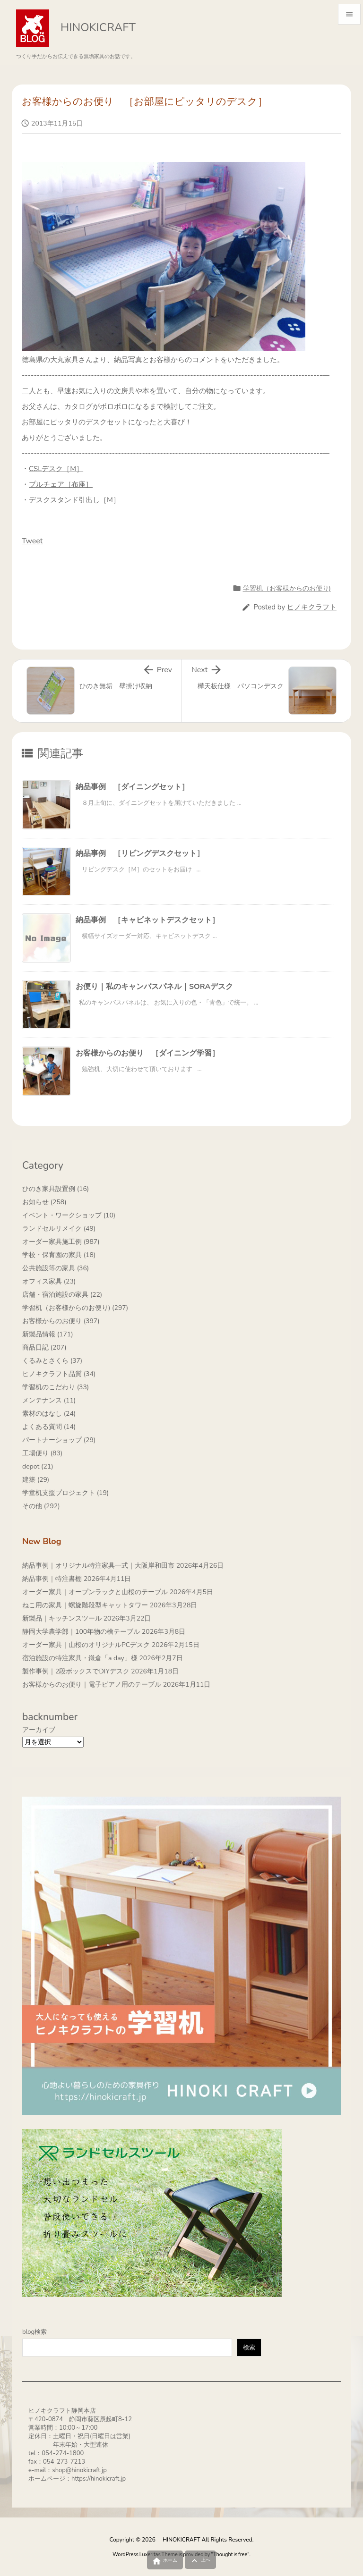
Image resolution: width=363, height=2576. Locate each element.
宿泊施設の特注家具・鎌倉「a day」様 (80, 1658)
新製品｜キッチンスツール (62, 1618)
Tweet (32, 541)
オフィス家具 (49, 1281)
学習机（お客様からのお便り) (287, 588)
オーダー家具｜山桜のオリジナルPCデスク (86, 1644)
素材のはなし (49, 1413)
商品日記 (44, 1347)
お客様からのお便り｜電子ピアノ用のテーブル (91, 1684)
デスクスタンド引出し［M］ (74, 500)
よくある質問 (49, 1426)
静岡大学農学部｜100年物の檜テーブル (81, 1631)
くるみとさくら (52, 1360)
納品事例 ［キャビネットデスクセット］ (147, 920)
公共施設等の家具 (55, 1268)
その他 (41, 1506)
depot (37, 1466)
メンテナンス (49, 1400)
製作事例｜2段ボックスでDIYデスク (76, 1671)
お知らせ (44, 1202)
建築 (35, 1479)
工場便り (42, 1453)
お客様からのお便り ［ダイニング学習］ (147, 1053)
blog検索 (34, 2332)
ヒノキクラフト (312, 607)
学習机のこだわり (55, 1387)
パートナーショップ (58, 1440)
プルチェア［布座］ (61, 484)
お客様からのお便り (61, 1321)
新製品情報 (47, 1334)
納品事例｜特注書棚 (52, 1578)
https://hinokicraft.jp (98, 2479)
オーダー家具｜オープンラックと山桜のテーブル (95, 1592)
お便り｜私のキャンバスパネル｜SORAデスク (154, 986)
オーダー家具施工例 (61, 1241)
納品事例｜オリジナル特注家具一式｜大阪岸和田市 (98, 1565)
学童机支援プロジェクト (65, 1492)
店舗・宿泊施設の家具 (62, 1294)
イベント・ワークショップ (68, 1215)
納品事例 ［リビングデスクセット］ (140, 853)
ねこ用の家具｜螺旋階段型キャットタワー (85, 1605)
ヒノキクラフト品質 (58, 1373)
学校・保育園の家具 (58, 1254)
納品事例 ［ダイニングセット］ (132, 787)
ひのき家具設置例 (55, 1188)
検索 (249, 2347)
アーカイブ (38, 1729)
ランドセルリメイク (58, 1228)
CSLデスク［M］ (56, 468)
